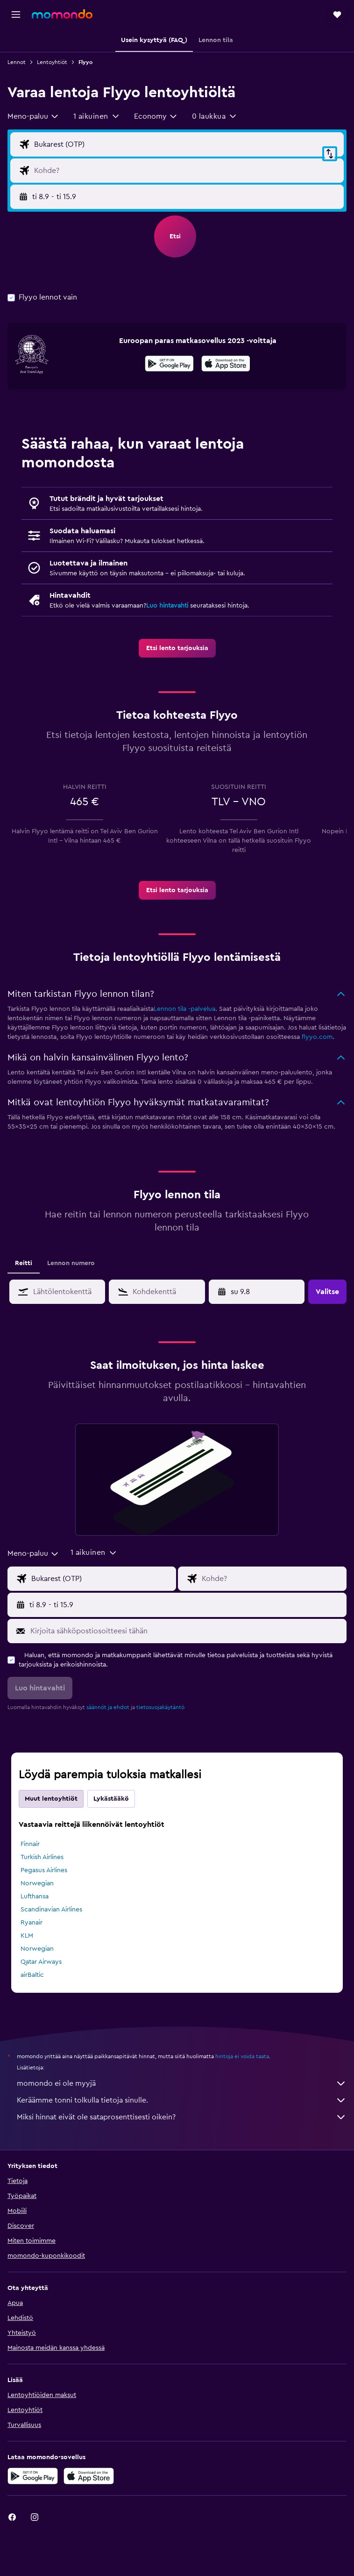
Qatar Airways (41, 1962)
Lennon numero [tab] (71, 1263)
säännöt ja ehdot (107, 1707)
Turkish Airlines (42, 1857)
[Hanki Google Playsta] (169, 365)
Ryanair (31, 1922)
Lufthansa (35, 1896)
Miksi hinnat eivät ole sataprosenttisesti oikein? (182, 2117)
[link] (177, 648)
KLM (27, 1935)
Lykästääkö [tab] (111, 1799)
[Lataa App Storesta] (225, 365)
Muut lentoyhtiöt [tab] (51, 1799)
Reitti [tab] (23, 1263)
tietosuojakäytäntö (160, 1707)
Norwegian (37, 1883)
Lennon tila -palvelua (184, 1009)
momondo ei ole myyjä (182, 2083)
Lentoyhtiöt (52, 62)
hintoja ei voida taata (242, 2056)
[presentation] (225, 363)
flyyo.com (317, 1037)
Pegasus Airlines (44, 1870)
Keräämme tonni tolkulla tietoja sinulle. (182, 2100)
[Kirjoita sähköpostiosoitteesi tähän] (186, 1631)
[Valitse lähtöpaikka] (186, 144)
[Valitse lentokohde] (186, 170)
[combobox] (33, 116)
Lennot (16, 62)
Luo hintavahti (167, 605)
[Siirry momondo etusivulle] (62, 14)
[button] (16, 14)
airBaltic (32, 1975)
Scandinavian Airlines (51, 1909)
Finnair (30, 1844)
